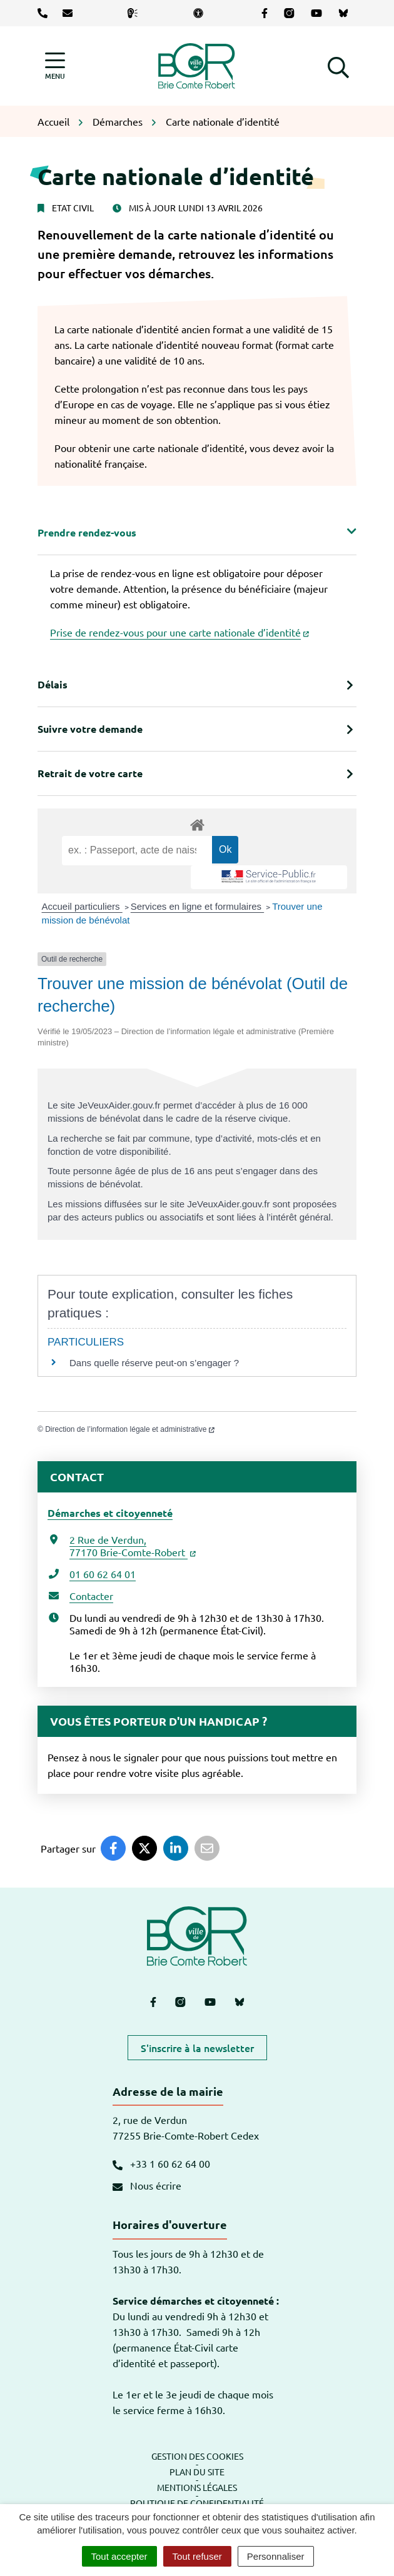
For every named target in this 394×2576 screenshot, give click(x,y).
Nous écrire (147, 2185)
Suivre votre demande (90, 728)
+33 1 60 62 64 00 (161, 2163)
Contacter (91, 1595)
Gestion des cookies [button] (197, 2456)
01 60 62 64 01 (102, 1573)
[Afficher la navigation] (55, 66)
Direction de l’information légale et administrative (130, 1429)
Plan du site (197, 2471)
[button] (338, 65)
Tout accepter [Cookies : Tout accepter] (119, 2556)
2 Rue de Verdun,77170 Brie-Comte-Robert (132, 1545)
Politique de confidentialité (197, 2502)
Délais (53, 684)
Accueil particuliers (82, 906)
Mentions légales (197, 2487)
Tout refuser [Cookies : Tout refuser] (197, 2556)
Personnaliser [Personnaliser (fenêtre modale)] (276, 2556)
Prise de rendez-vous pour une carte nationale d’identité (179, 632)
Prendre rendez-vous (87, 532)
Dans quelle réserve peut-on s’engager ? (154, 1362)
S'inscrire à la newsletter (197, 2048)
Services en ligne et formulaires (197, 906)
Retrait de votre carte (90, 773)
